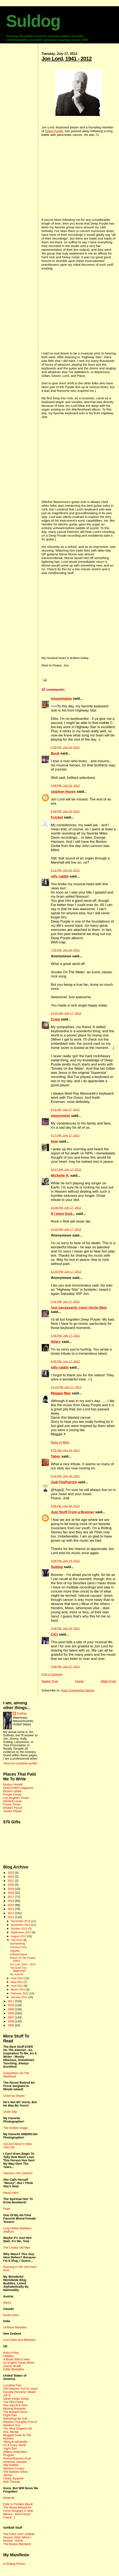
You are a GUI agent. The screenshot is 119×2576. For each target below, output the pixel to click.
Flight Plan (10, 2415)
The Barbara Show (15, 2471)
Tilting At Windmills (15, 2441)
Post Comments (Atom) (77, 1690)
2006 (11, 2021)
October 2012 (19, 1928)
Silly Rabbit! (10, 2465)
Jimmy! (7, 2475)
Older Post (108, 1681)
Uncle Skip (10, 2111)
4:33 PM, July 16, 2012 (65, 747)
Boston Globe (12, 1791)
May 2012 (17, 1982)
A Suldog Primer (14, 2563)
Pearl (6, 2208)
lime (54, 1141)
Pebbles (8, 2356)
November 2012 (21, 1924)
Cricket (57, 817)
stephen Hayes (63, 792)
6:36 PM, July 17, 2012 (65, 1361)
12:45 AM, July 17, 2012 (66, 1013)
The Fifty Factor (13, 2402)
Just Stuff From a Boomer (72, 1512)
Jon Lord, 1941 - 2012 (67, 58)
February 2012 (20, 1993)
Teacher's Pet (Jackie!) (17, 2173)
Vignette (15, 1950)
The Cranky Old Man (16, 2247)
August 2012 (19, 1936)
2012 (11, 1917)
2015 (11, 1905)
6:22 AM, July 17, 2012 (65, 1109)
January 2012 (19, 1997)
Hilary (56, 1342)
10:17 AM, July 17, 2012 (66, 1169)
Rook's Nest (11, 2315)
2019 (11, 1888)
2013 (11, 1913)
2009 (11, 2009)
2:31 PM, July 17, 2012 (65, 1301)
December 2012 (21, 1921)
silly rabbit (60, 876)
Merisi (7, 2302)
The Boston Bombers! (17, 2544)
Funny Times (12, 1804)
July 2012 (17, 1940)
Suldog (33, 21)
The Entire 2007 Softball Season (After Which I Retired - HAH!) (18, 2537)
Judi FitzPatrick (64, 1482)
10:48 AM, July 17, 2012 (66, 1207)
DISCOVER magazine (18, 1787)
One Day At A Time (15, 2405)
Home (79, 1681)
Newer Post (50, 1681)
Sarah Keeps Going (15, 2398)
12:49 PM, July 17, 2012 (66, 1271)
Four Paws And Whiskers (19, 2339)
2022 (11, 1876)
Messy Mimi (10, 2192)
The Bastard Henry (15, 2412)
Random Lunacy (13, 2468)
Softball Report (18, 1954)
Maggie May (61, 1393)
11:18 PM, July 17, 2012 (66, 1387)
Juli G (7, 2395)
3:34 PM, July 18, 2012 (65, 1476)
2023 (11, 1872)
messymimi (60, 1116)
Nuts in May (60, 1442)
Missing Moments (14, 2408)
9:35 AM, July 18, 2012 (65, 1450)
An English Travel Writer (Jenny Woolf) (18, 2364)
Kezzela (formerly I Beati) (19, 2392)
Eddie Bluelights (13, 2369)
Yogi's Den (10, 2448)
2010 (11, 2005)
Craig (55, 1019)
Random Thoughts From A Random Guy (20, 2423)
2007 (11, 2017)
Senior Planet (12, 1811)
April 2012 (17, 1985)
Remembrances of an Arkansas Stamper (17, 2460)
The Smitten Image (15, 2128)
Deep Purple (54, 131)
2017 (11, 1897)
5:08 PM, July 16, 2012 (65, 785)
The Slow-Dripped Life (17, 2428)
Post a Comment (52, 1674)
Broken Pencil (12, 1807)
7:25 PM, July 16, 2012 (65, 950)
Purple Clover (12, 1794)
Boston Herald (12, 1784)
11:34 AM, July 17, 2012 (66, 1229)
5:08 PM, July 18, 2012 (65, 1506)
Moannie (8, 2497)
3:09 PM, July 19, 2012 (65, 1560)
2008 (11, 2013)
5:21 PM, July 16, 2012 (65, 870)
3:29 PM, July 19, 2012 (65, 1628)
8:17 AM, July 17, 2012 (65, 1135)
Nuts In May (10, 2352)
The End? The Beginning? (18, 1969)
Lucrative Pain (12, 2385)
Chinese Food (18, 1947)
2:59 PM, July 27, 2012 (65, 1666)
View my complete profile (20, 1763)
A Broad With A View (16, 2359)
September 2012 (21, 1932)
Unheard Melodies (15, 2327)
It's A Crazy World (14, 2445)
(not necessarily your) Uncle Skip (79, 1308)
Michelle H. (60, 1175)
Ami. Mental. (11, 2431)
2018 (11, 1892)
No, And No (16, 1974)
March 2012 (18, 1989)
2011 (11, 2001)
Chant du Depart (13, 2095)
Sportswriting (17, 1943)
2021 (11, 1880)
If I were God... (63, 1214)
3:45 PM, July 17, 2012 (65, 1335)
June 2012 (18, 1978)
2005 (11, 2025)
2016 (11, 1901)
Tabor (55, 1456)
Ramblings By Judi (15, 2418)
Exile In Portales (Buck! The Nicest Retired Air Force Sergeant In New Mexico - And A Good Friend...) (18, 2510)
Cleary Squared (13, 2478)
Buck (55, 753)
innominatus (61, 699)
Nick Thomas (11, 2481)
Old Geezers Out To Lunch (20, 2388)
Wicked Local (12, 1801)
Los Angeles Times (16, 1797)
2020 (11, 1884)
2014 (11, 1909)
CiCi (54, 1634)
